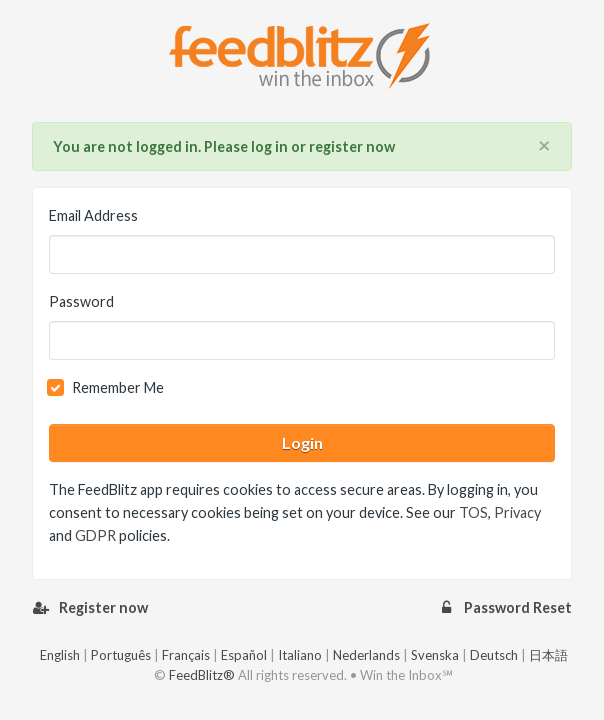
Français (186, 655)
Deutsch (494, 655)
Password (81, 301)
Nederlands (366, 655)
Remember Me (118, 387)
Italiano (300, 655)
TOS (473, 512)
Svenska (435, 655)
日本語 (548, 655)
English (60, 655)
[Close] (544, 146)
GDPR (95, 535)
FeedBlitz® (202, 675)
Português (121, 655)
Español (244, 655)
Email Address (93, 215)
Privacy (517, 512)
